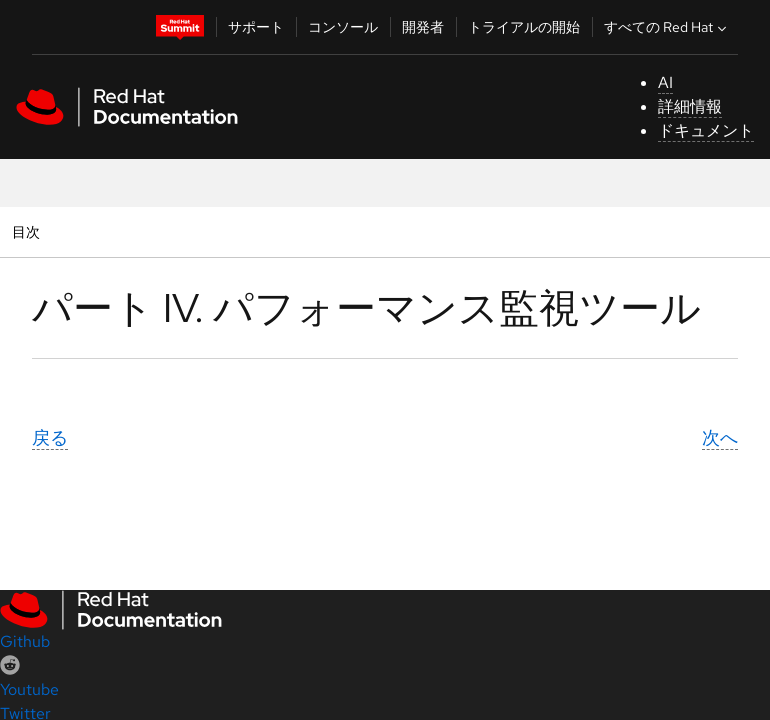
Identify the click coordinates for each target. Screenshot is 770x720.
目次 (28, 231)
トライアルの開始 (524, 27)
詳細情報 (690, 106)
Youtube (29, 689)
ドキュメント (706, 130)
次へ (720, 437)
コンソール (343, 27)
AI (665, 82)
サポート (256, 27)
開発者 (423, 27)
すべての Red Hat (667, 27)
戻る (50, 437)
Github (25, 641)
